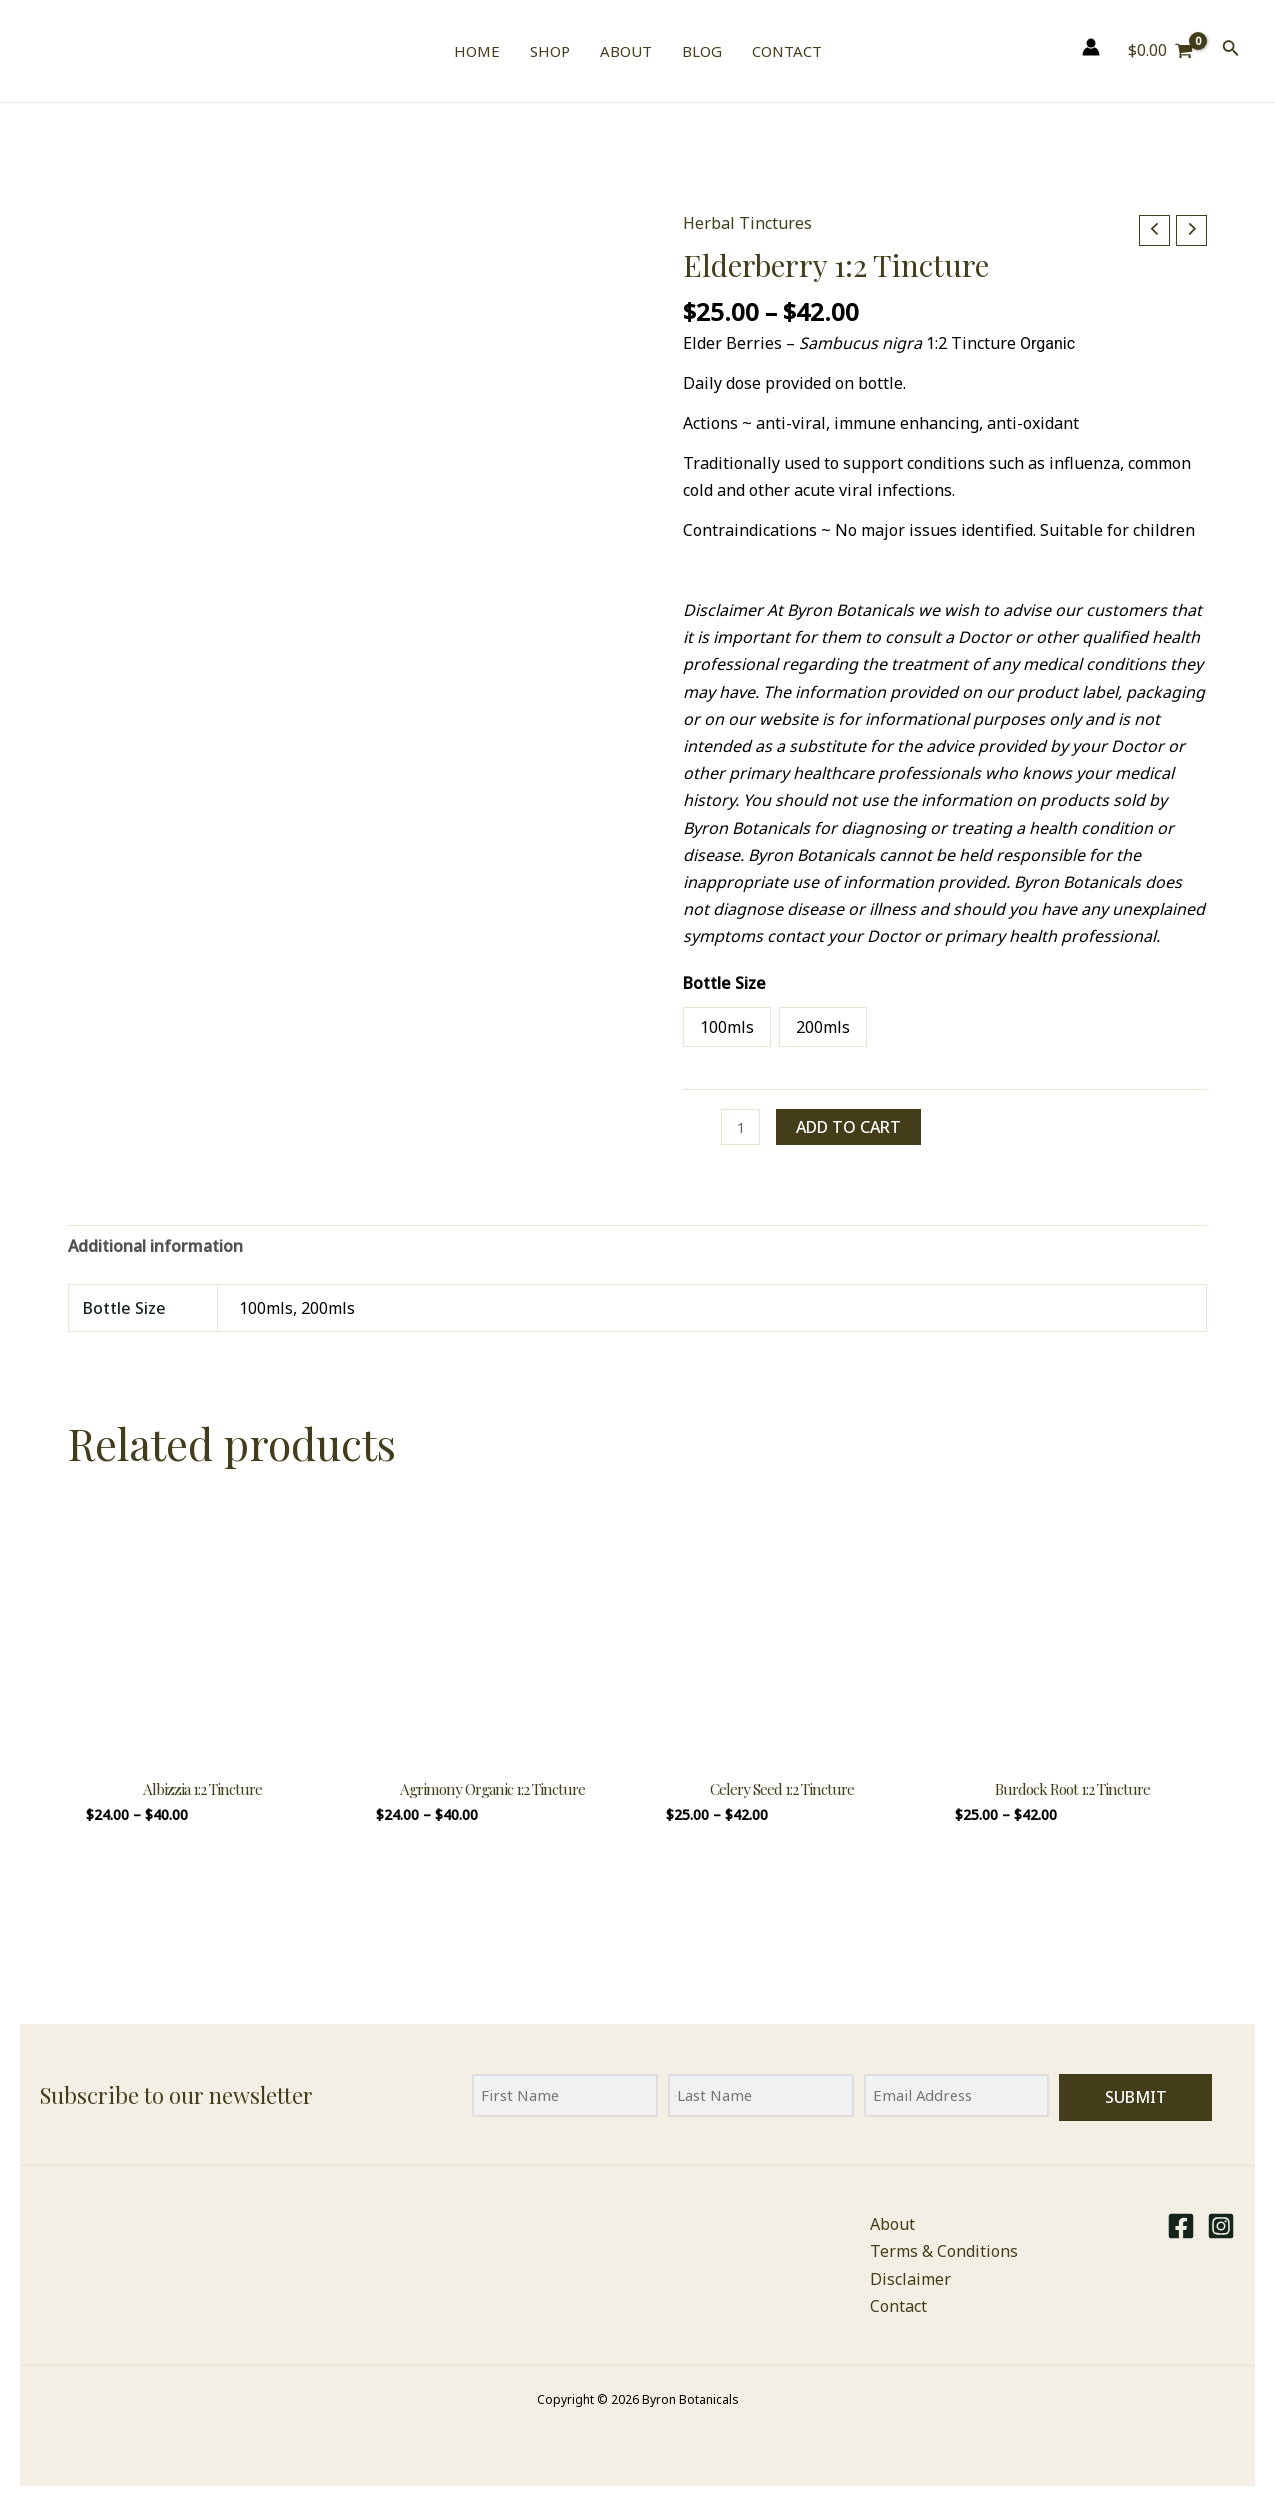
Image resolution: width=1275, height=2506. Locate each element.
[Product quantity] (742, 1128)
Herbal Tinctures (747, 223)
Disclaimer (910, 2279)
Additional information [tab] (155, 1249)
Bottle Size (724, 983)
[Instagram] (1221, 2226)
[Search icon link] (1231, 51)
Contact (898, 2306)
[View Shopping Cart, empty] (1161, 51)
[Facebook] (1181, 2226)
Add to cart (851, 1127)
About (892, 2224)
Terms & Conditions (944, 2252)
